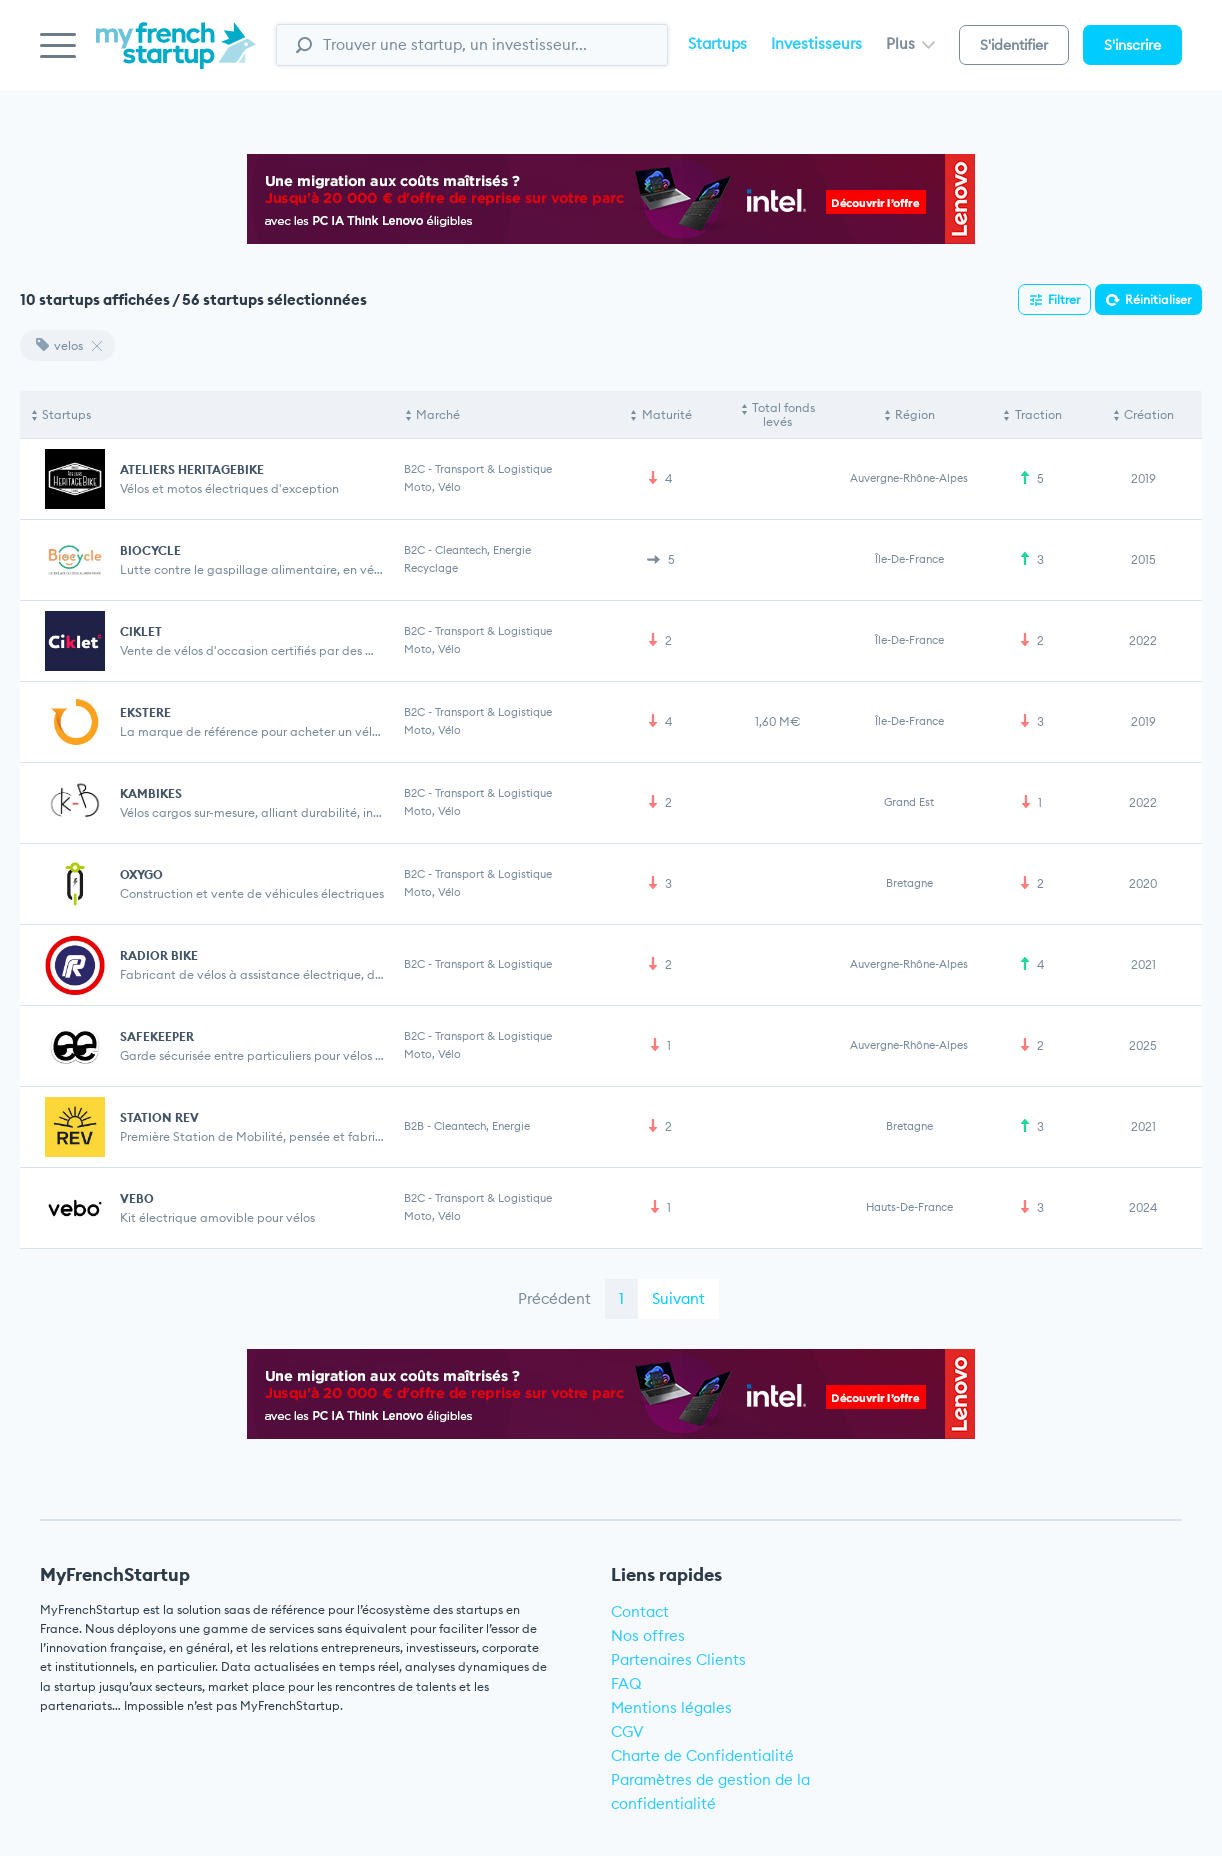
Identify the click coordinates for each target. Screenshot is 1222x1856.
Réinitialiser (1158, 299)
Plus (910, 43)
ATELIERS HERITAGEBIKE (192, 469)
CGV (627, 1731)
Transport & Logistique (493, 469)
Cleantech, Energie (483, 550)
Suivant (678, 1298)
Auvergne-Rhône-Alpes (909, 478)
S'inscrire (1132, 45)
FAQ (626, 1683)
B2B (414, 1126)
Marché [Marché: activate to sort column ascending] (438, 414)
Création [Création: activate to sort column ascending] (1149, 414)
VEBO (137, 1198)
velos (59, 345)
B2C (414, 469)
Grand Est (909, 802)
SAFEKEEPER (157, 1036)
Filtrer (1064, 299)
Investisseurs (816, 43)
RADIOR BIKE (159, 955)
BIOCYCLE (150, 550)
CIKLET (141, 631)
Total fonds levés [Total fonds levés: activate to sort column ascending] (783, 414)
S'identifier (1014, 45)
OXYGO (141, 874)
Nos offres (648, 1635)
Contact (640, 1611)
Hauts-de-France (909, 1207)
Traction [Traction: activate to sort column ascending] (1038, 414)
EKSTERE (145, 712)
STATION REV (159, 1117)
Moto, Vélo (432, 487)
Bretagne (909, 883)
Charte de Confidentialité (702, 1755)
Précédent (554, 1298)
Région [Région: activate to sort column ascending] (915, 414)
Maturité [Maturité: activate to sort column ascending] (667, 414)
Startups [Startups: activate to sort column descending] (66, 414)
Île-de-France (909, 559)
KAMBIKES (151, 793)
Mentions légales (671, 1707)
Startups (717, 43)
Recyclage (431, 568)
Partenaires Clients (678, 1659)
